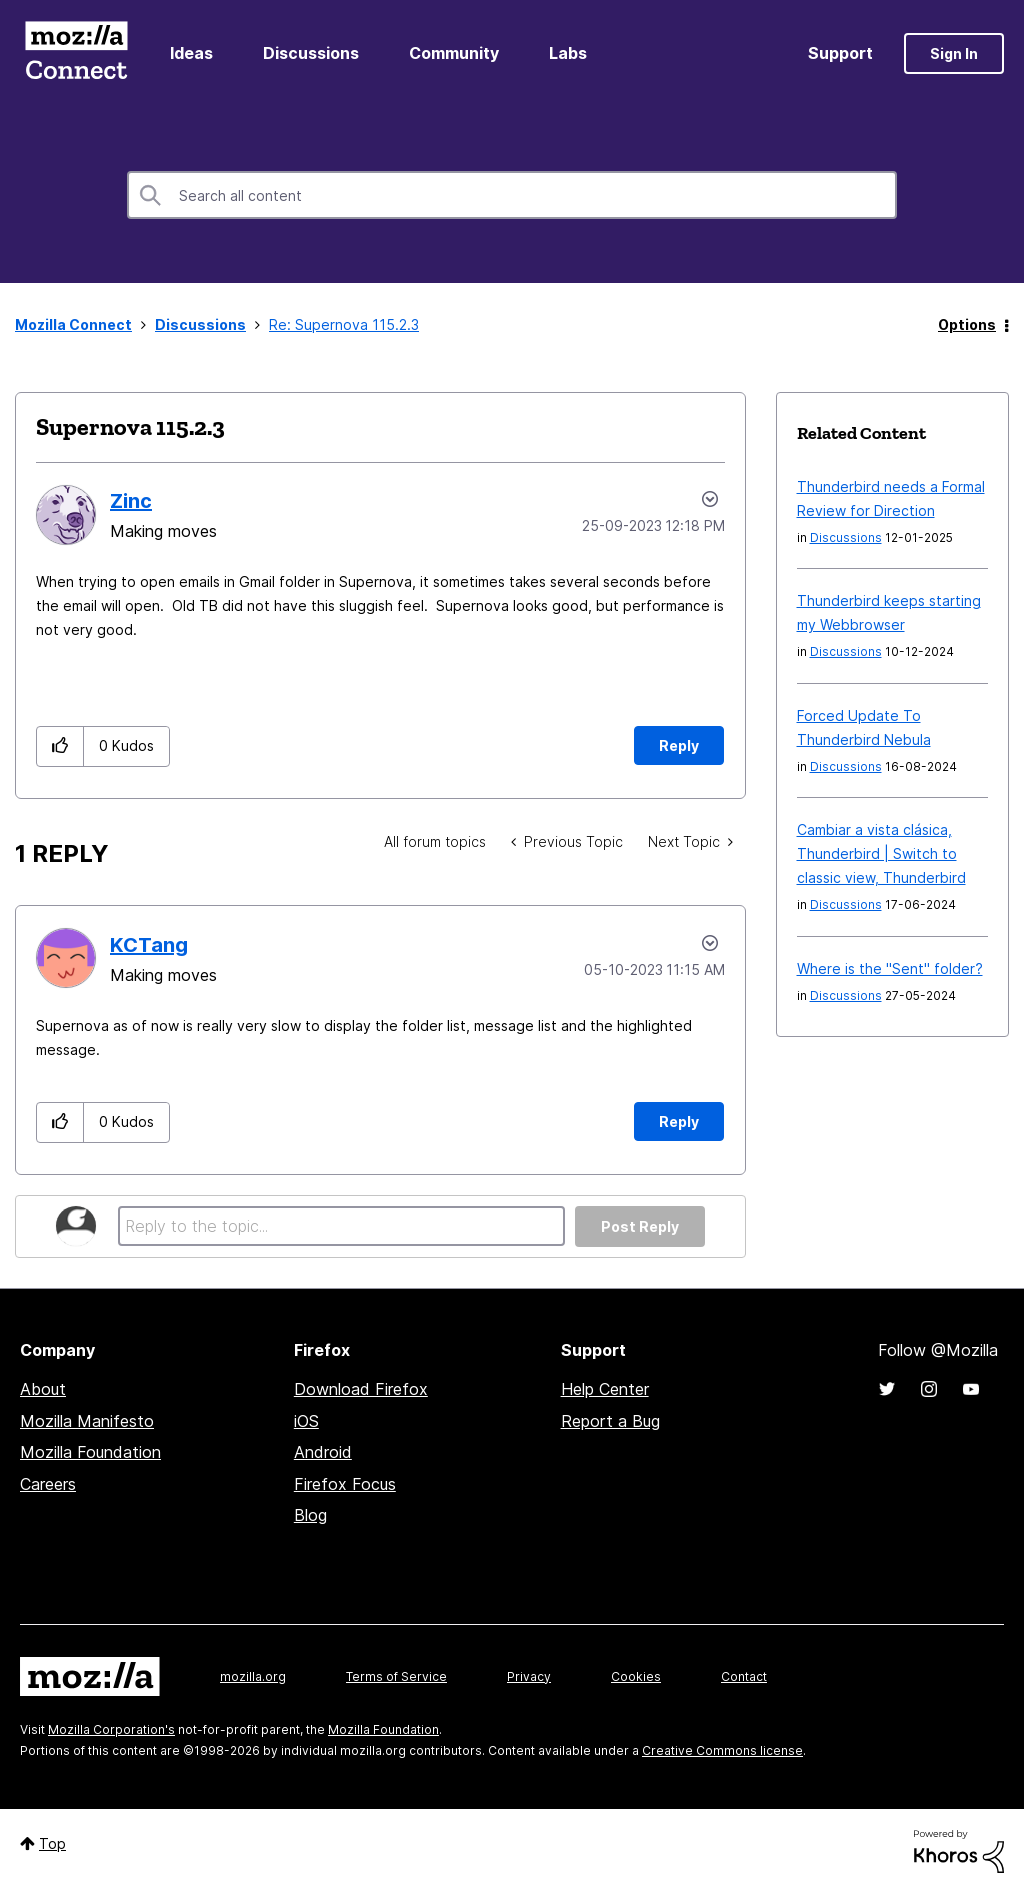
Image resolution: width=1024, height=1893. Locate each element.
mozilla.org (253, 1676)
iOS (306, 1421)
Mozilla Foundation (90, 1452)
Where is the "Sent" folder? (890, 968)
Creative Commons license (722, 1750)
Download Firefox (361, 1389)
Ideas (191, 53)
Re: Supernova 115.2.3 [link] (344, 324)
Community (454, 53)
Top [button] (52, 1843)
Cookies (636, 1676)
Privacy (529, 1676)
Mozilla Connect (76, 53)
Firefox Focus (345, 1484)
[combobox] (512, 195)
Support (840, 53)
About (43, 1389)
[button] (60, 746)
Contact (744, 1676)
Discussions (311, 53)
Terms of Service (396, 1676)
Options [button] (967, 324)
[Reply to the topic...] (341, 1226)
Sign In (954, 53)
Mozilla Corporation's (111, 1729)
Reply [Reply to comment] (679, 1121)
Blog (310, 1515)
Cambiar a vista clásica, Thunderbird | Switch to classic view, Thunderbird (881, 853)
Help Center (605, 1389)
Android (323, 1452)
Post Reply (640, 1226)
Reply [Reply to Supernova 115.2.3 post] (679, 745)
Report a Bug (610, 1421)
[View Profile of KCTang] (149, 945)
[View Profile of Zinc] (131, 501)
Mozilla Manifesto (87, 1421)
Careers (48, 1484)
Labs (568, 53)
